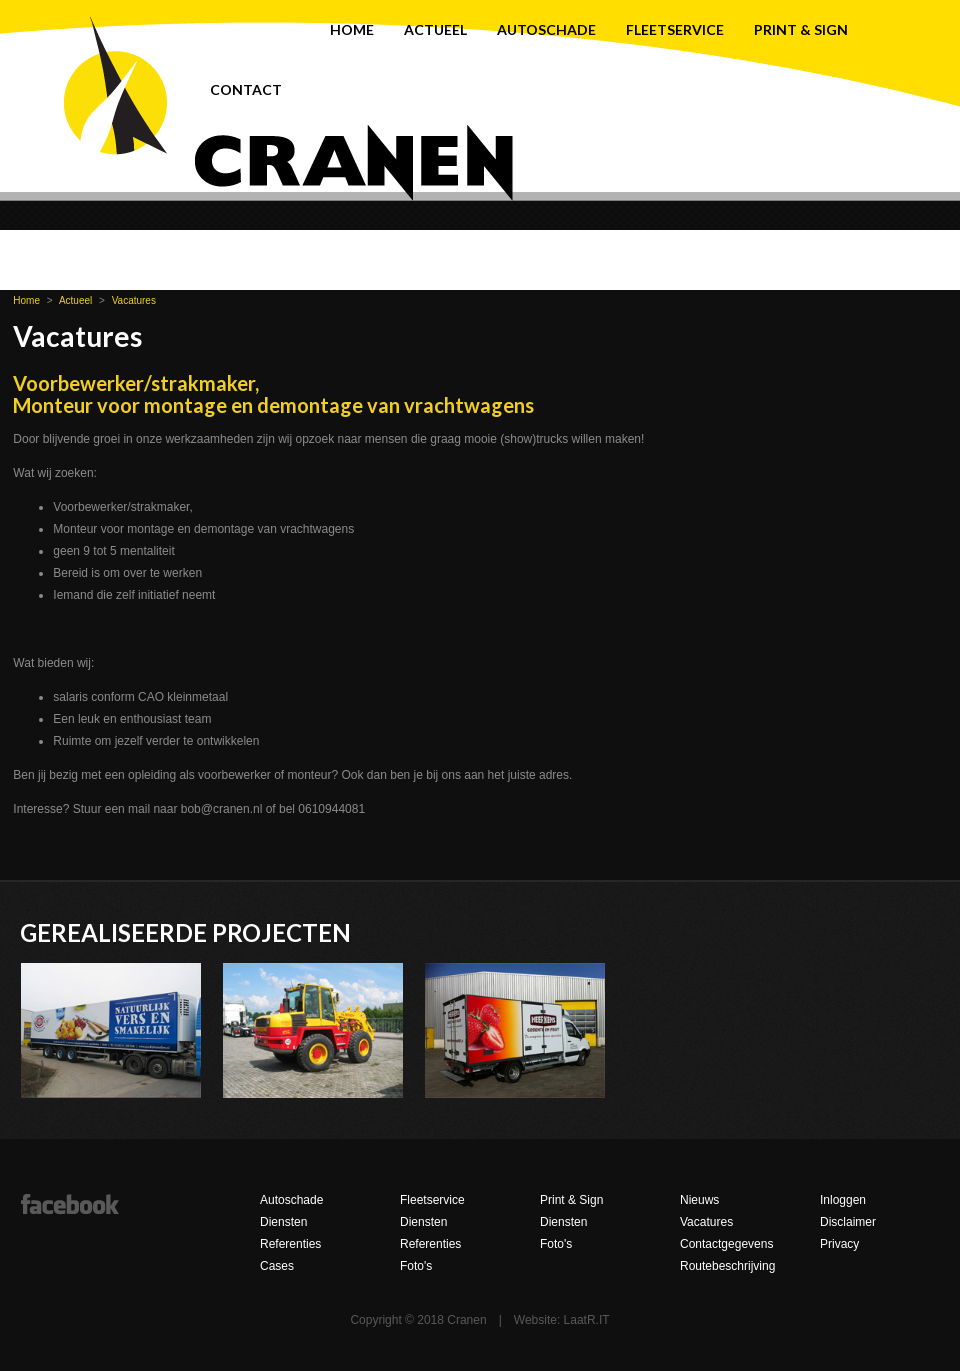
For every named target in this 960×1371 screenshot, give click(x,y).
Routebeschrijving (727, 1266)
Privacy (839, 1244)
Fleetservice (675, 29)
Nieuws (699, 1200)
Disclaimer (848, 1222)
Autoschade (546, 29)
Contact (246, 89)
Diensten (283, 1222)
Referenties (290, 1244)
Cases (277, 1266)
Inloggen (843, 1200)
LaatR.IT (587, 1320)
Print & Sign (801, 29)
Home (352, 29)
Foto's (416, 1266)
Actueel (435, 29)
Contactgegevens (726, 1244)
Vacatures (134, 300)
